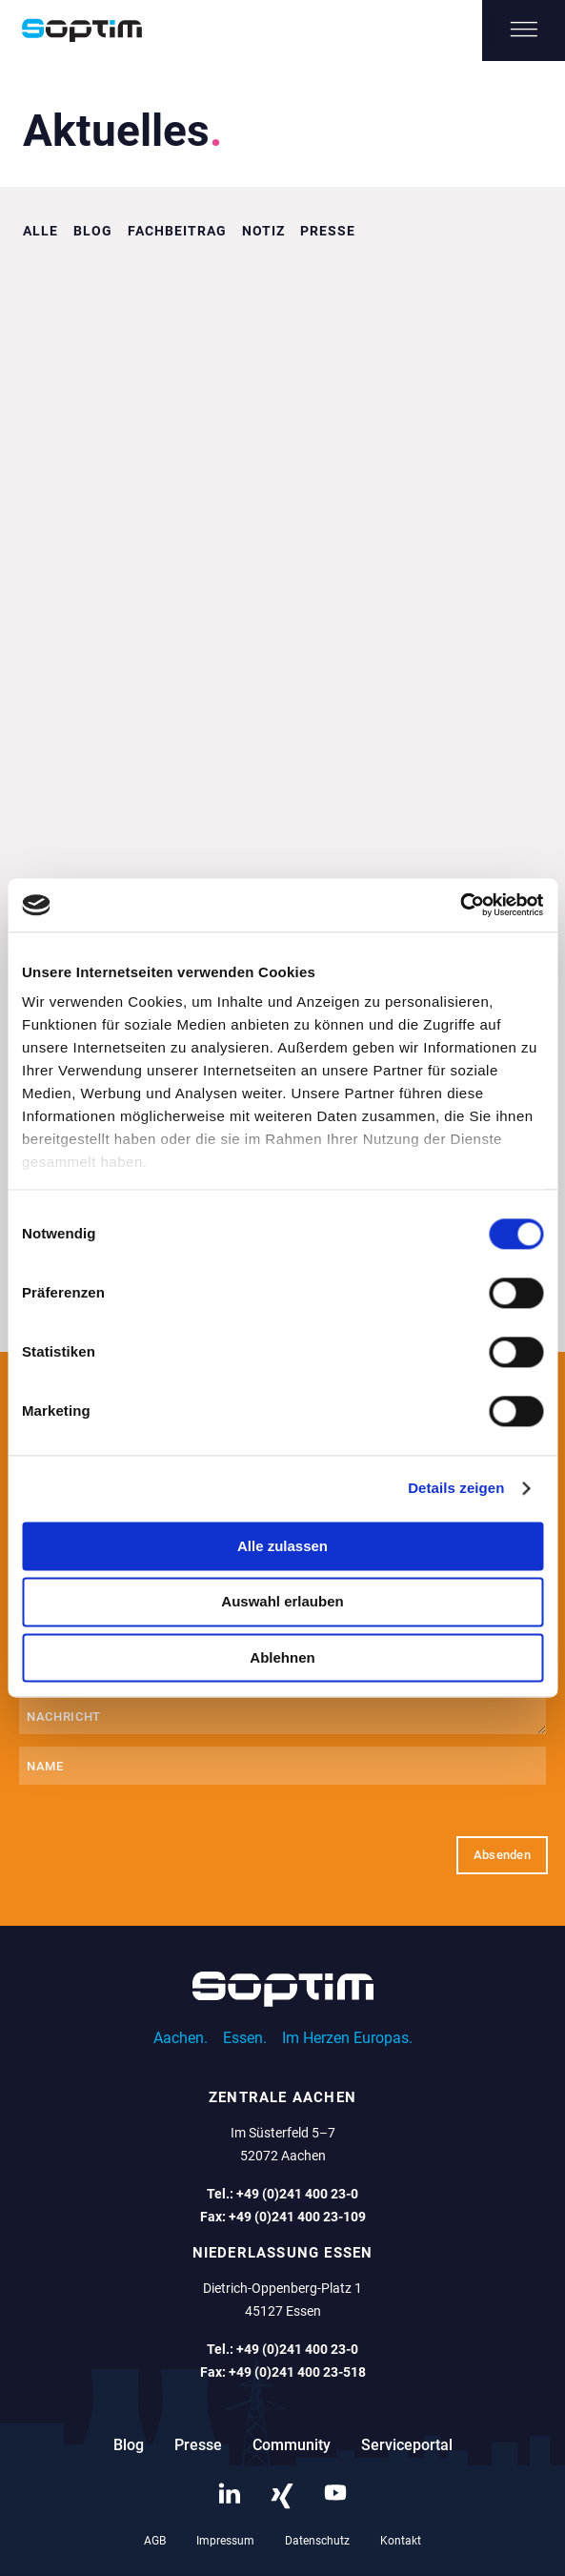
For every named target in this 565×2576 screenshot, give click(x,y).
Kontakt (400, 2540)
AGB (155, 2540)
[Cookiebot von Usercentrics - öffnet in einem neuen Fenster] (459, 904)
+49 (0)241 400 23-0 (297, 2193)
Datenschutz (317, 2540)
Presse (327, 230)
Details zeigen (456, 1488)
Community (291, 2445)
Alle (40, 230)
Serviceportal (407, 2445)
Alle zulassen (282, 1546)
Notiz (263, 230)
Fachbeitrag (177, 230)
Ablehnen (282, 1657)
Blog (92, 230)
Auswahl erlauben (282, 1602)
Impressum (225, 2540)
